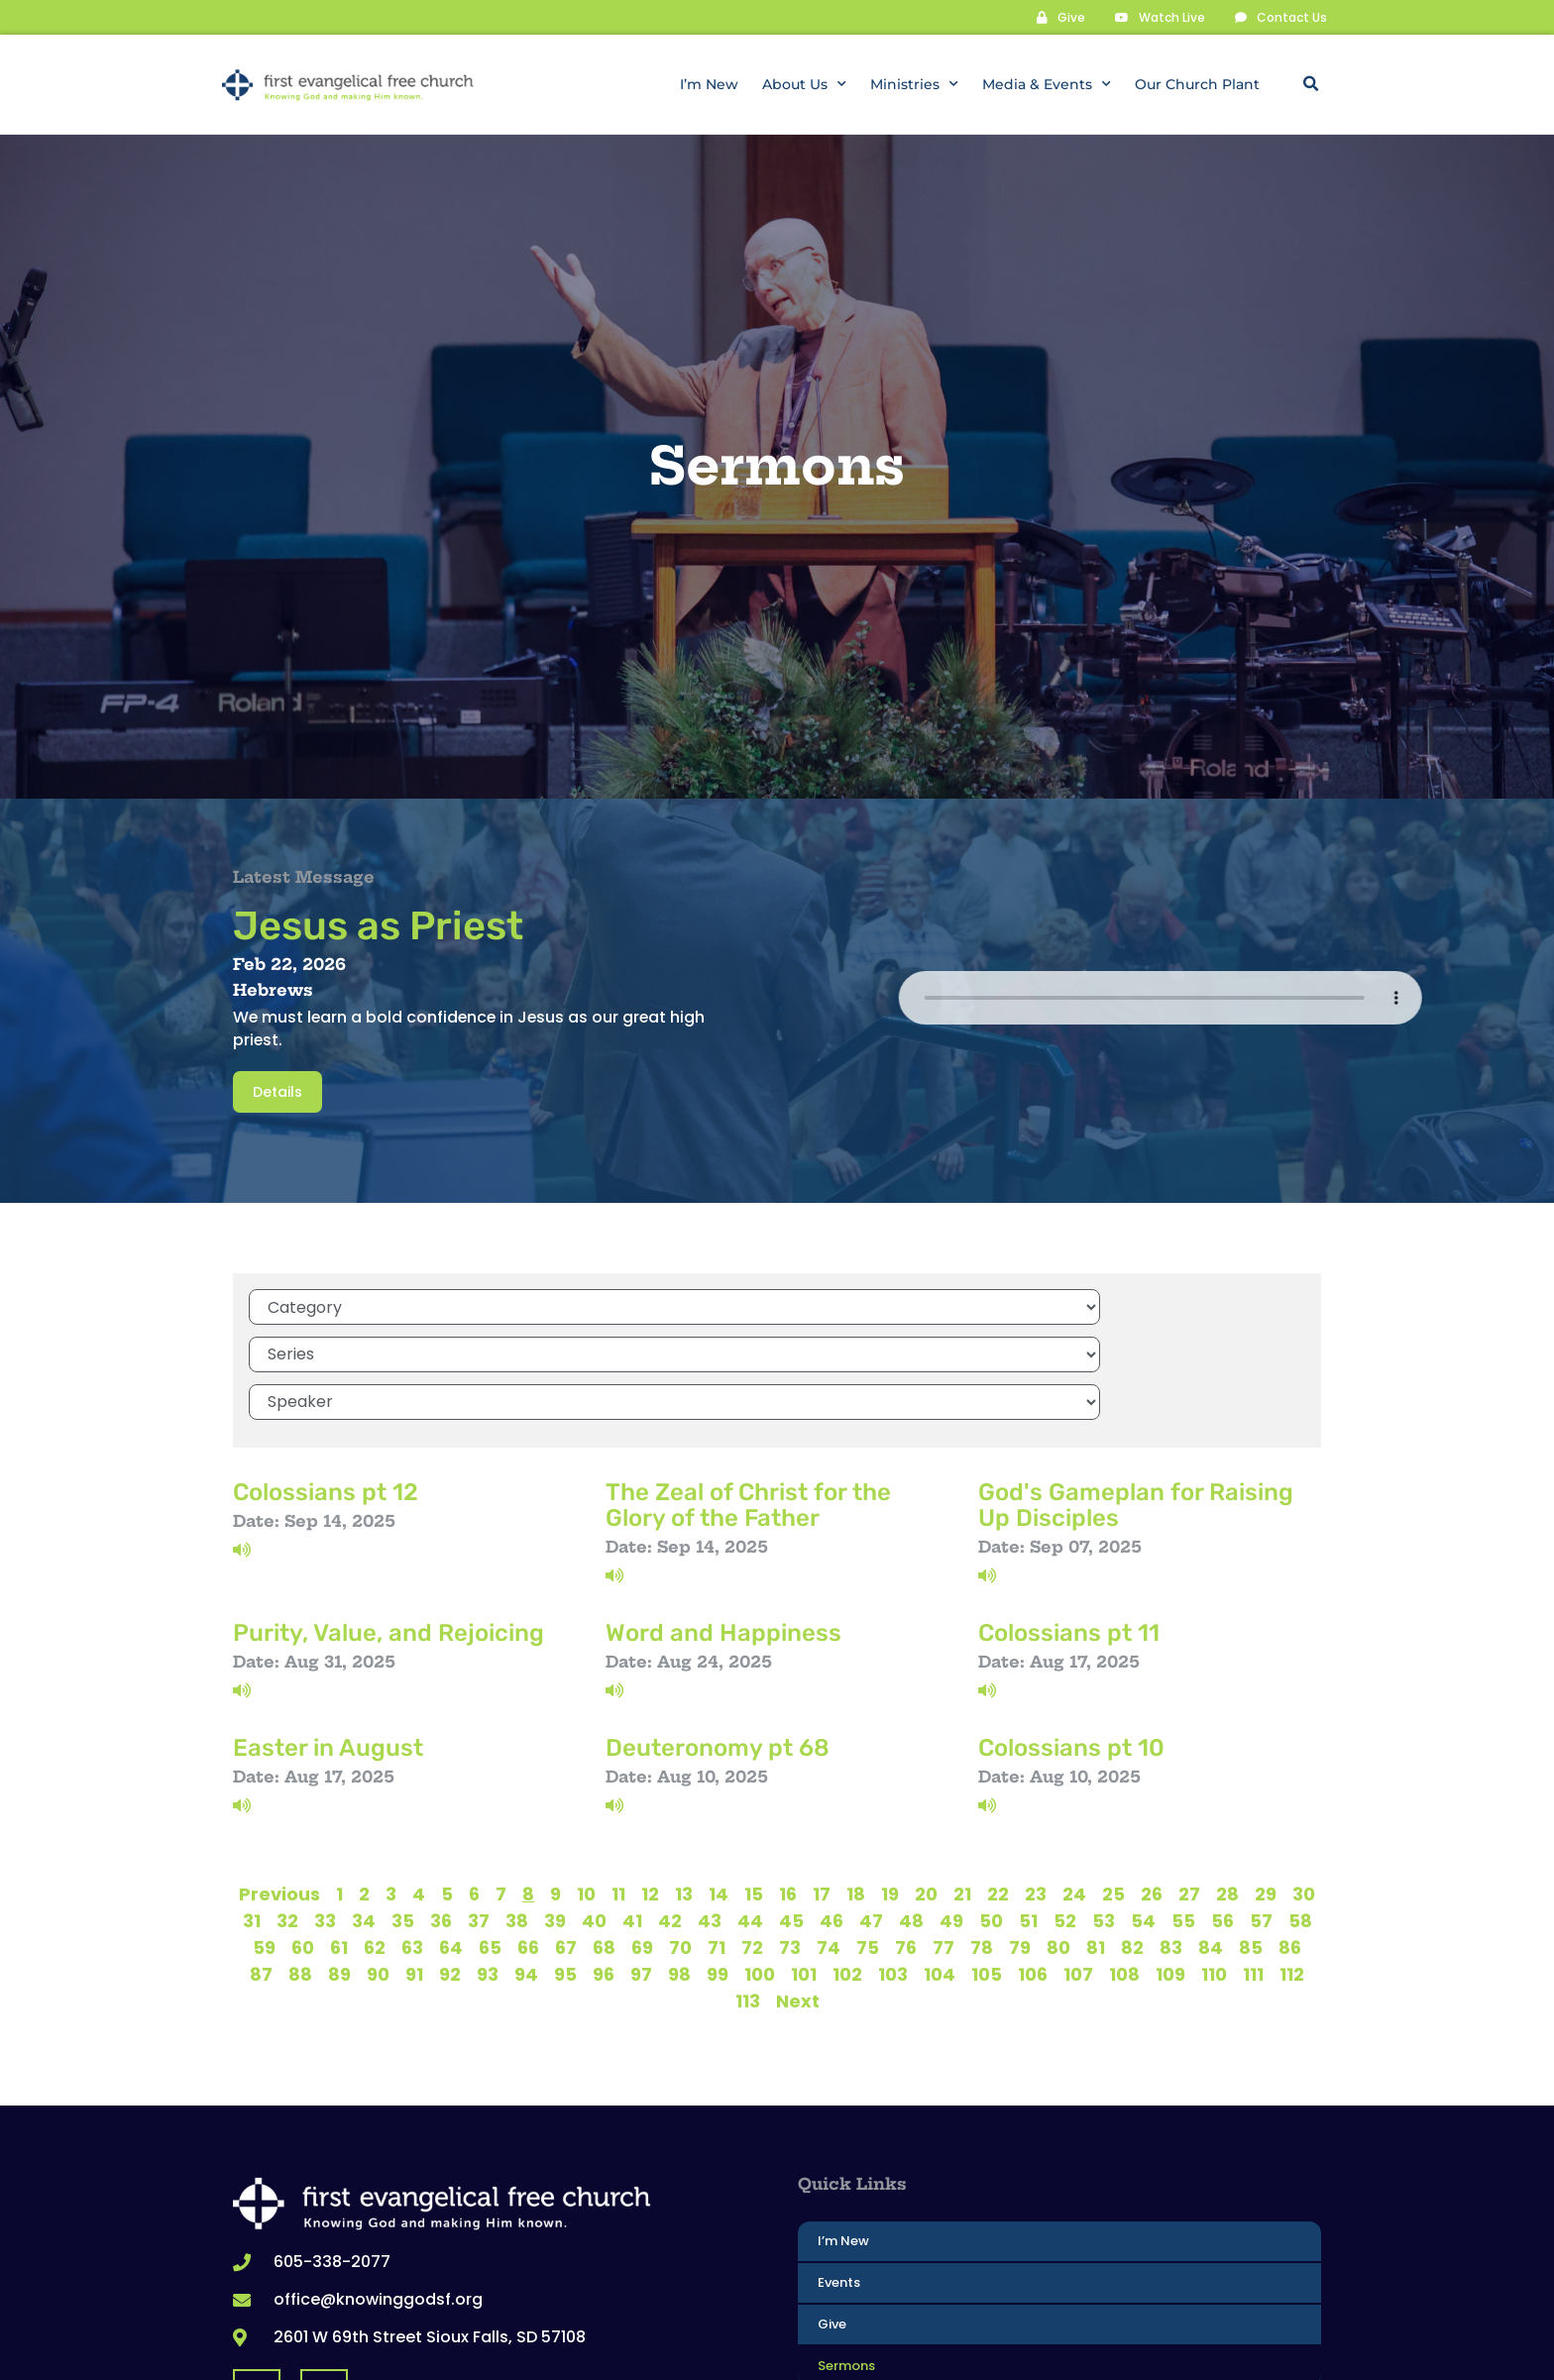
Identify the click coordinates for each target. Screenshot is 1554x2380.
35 (402, 1812)
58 (1300, 1812)
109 (1170, 1866)
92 (450, 1866)
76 (906, 1839)
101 (804, 1866)
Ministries (914, 84)
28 (1227, 1786)
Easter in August (328, 1640)
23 (1036, 1786)
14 (718, 1786)
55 (1183, 1812)
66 (528, 1839)
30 (1303, 1786)
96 (603, 1866)
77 (943, 1839)
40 (594, 1812)
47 (871, 1812)
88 (300, 1866)
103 (893, 1866)
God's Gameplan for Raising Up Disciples (1135, 1397)
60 (302, 1839)
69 (642, 1839)
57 (1261, 1812)
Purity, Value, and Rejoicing (388, 1525)
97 (641, 1866)
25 (1113, 1786)
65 (490, 1839)
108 (1124, 1866)
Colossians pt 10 (1071, 1640)
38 (516, 1812)
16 (788, 1786)
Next (798, 1893)
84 (1210, 1839)
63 (412, 1839)
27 (1189, 1786)
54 (1143, 1812)
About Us (804, 84)
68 (604, 1839)
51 (1028, 1812)
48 (911, 1812)
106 (1033, 1866)
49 (951, 1812)
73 (790, 1839)
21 (962, 1786)
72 (752, 1839)
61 (339, 1839)
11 (618, 1786)
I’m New (709, 84)
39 (555, 1812)
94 (526, 1866)
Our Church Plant (1197, 84)
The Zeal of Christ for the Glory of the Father (748, 1397)
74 (828, 1839)
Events (839, 2174)
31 (252, 1812)
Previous (279, 1786)
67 (566, 1839)
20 (926, 1786)
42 (670, 1812)
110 (1214, 1866)
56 (1222, 1812)
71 (716, 1839)
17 (822, 1786)
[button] (1310, 84)
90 (378, 1866)
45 (791, 1812)
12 (650, 1786)
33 (325, 1812)
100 (759, 1866)
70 (680, 1839)
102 (847, 1866)
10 (586, 1786)
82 (1132, 1839)
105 (986, 1866)
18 (855, 1786)
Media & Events (1046, 84)
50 (991, 1812)
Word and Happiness (723, 1525)
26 (1152, 1786)
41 (632, 1812)
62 (375, 1839)
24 (1074, 1786)
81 (1095, 1839)
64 (451, 1839)
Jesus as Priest (378, 925)
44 (750, 1812)
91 (414, 1866)
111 (1253, 1866)
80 (1058, 1839)
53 (1103, 1812)
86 (1289, 1839)
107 (1078, 1866)
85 (1251, 1839)
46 (831, 1812)
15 (753, 1786)
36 (441, 1812)
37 (479, 1812)
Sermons (846, 2257)
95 (565, 1866)
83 (1171, 1839)
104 (939, 1866)
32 (287, 1812)
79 (1020, 1839)
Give (832, 2216)
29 (1265, 1786)
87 (261, 1866)
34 (364, 1812)
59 (264, 1839)
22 (998, 1786)
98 (679, 1866)
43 (710, 1812)
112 (1291, 1866)
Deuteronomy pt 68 (718, 1640)
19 (890, 1786)
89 (339, 1866)
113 (747, 1893)
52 (1065, 1812)
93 (488, 1866)
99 (717, 1866)
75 (867, 1839)
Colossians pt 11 (1069, 1525)
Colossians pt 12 (325, 1384)
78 (981, 1839)
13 (684, 1786)
